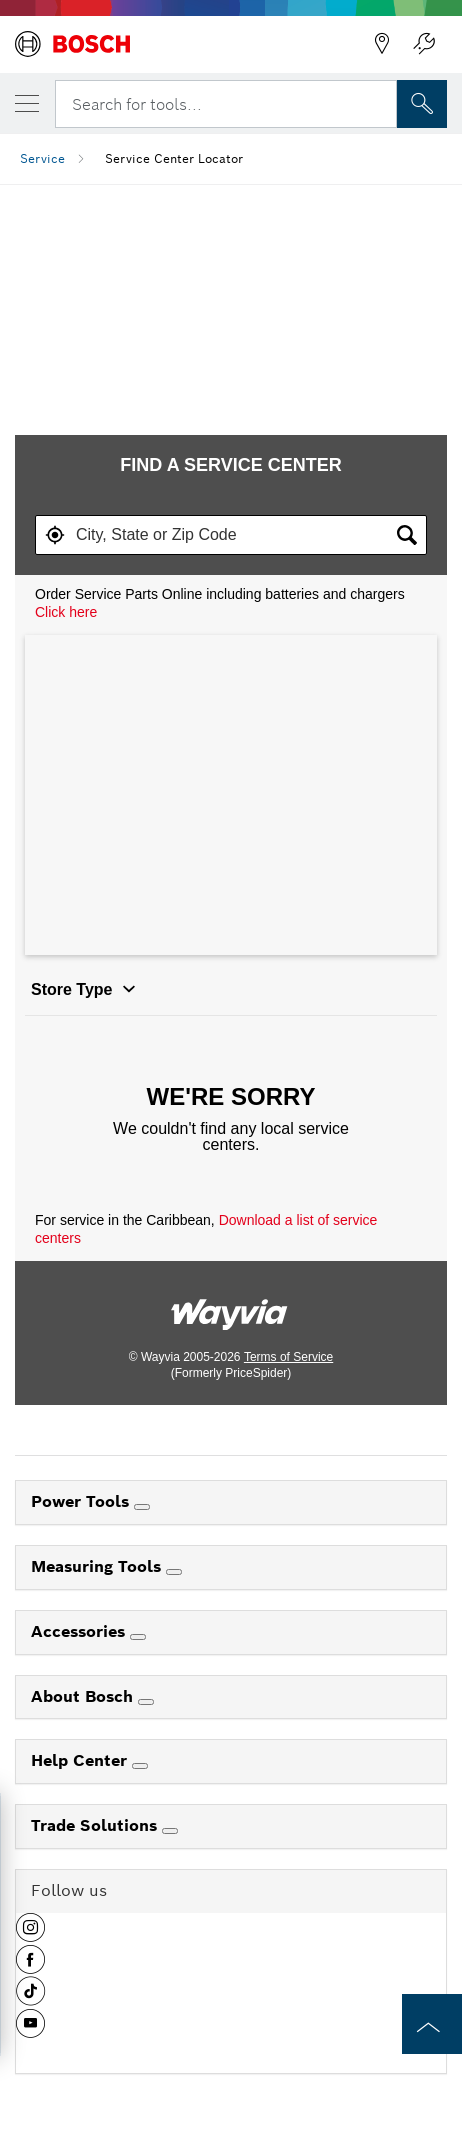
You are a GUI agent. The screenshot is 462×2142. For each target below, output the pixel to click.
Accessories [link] (80, 1631)
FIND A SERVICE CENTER (230, 465)
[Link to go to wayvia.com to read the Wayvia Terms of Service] (231, 1307)
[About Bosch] (146, 1702)
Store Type (83, 989)
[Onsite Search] (422, 104)
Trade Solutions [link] (96, 1825)
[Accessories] (138, 1637)
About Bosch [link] (84, 1696)
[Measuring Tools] (174, 1572)
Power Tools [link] (82, 1501)
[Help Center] (140, 1766)
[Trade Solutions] (170, 1831)
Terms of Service (288, 1357)
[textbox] (231, 535)
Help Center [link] (81, 1760)
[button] (55, 535)
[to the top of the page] (432, 2024)
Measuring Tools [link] (98, 1566)
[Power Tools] (142, 1507)
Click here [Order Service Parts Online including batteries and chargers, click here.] (66, 612)
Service (42, 158)
